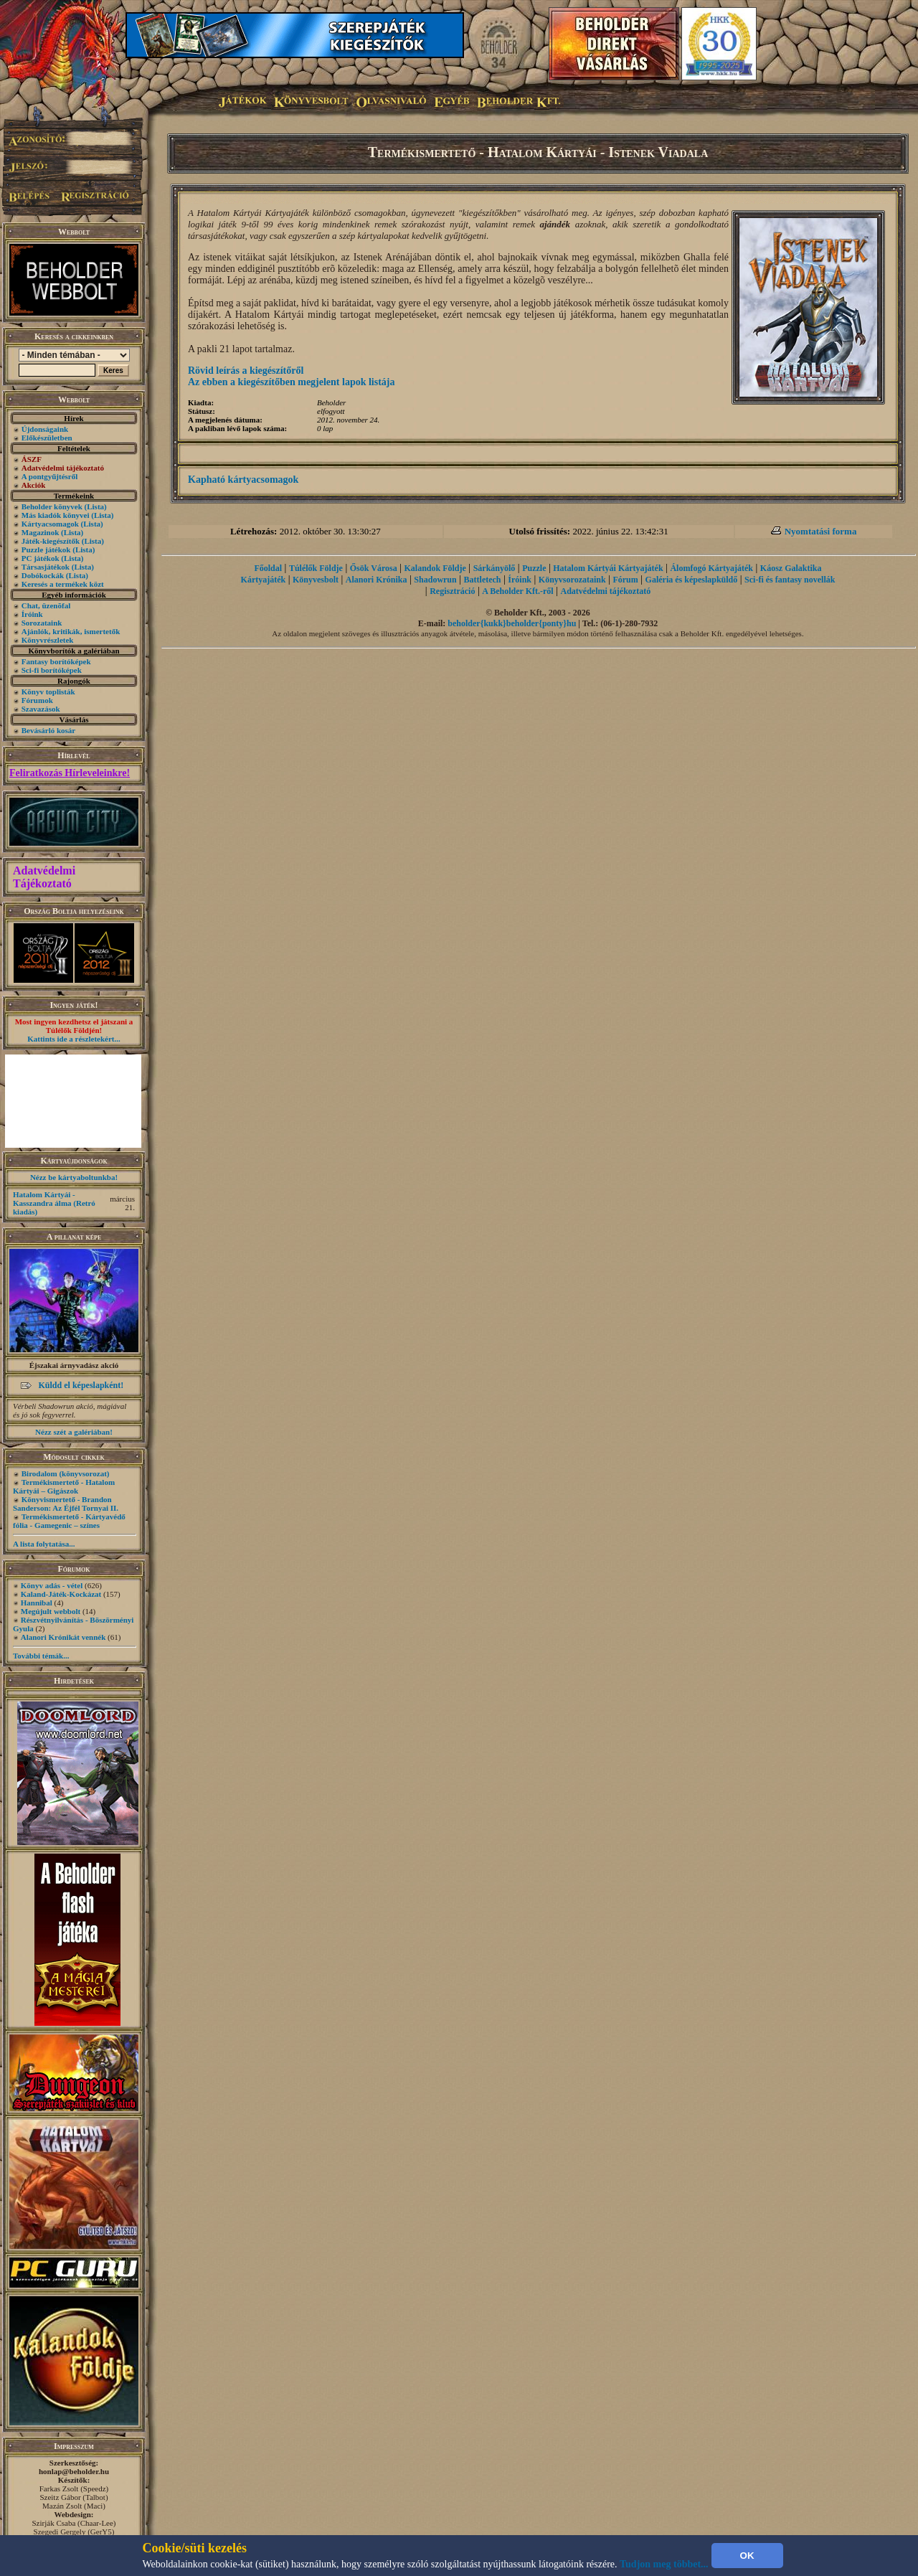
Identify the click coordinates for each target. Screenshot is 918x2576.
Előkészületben (47, 437)
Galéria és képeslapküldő (691, 580)
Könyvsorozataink (572, 580)
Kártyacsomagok (50, 523)
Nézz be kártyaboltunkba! (74, 1177)
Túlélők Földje (316, 568)
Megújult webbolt (50, 1611)
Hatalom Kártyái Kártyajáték (608, 568)
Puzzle (534, 568)
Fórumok (37, 700)
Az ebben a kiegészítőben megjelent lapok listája (291, 382)
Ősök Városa (373, 568)
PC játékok (41, 558)
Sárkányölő (494, 568)
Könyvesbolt (316, 580)
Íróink (32, 614)
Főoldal (268, 568)
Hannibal (36, 1602)
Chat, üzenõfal (46, 605)
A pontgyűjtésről (50, 476)
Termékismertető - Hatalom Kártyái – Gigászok (64, 1486)
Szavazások (41, 708)
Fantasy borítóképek (56, 661)
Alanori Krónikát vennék (63, 1637)
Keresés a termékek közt (63, 584)
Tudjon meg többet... (664, 2564)
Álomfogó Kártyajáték (711, 568)
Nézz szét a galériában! (74, 1432)
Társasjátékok (46, 566)
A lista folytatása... (44, 1543)
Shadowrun (435, 580)
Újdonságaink (45, 429)
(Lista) (96, 506)
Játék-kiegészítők (51, 541)
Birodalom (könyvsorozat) (66, 1473)
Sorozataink (42, 622)
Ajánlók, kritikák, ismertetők (71, 631)
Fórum (625, 580)
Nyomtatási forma (821, 531)
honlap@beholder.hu (74, 2471)
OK (747, 2555)
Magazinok (41, 532)
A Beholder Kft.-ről (517, 591)
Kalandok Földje (434, 568)
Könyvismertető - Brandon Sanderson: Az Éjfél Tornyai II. (65, 1503)
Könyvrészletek (48, 640)
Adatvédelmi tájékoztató (606, 591)
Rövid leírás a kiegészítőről (245, 370)
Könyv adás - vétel (51, 1585)
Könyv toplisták (48, 691)
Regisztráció (452, 591)
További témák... (41, 1655)
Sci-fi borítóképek (52, 670)
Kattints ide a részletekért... (73, 1038)
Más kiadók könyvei (56, 515)
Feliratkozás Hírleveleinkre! (69, 773)
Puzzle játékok (46, 549)
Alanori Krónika (376, 580)
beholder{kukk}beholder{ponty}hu (512, 623)
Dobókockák (43, 575)
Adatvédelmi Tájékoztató (44, 877)
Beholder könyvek (52, 506)
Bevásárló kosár (48, 730)
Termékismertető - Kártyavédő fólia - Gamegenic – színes (69, 1520)
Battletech (482, 580)
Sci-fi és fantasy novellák (789, 580)
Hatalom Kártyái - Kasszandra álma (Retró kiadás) (54, 1203)
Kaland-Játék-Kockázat (61, 1594)
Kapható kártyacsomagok (243, 479)
